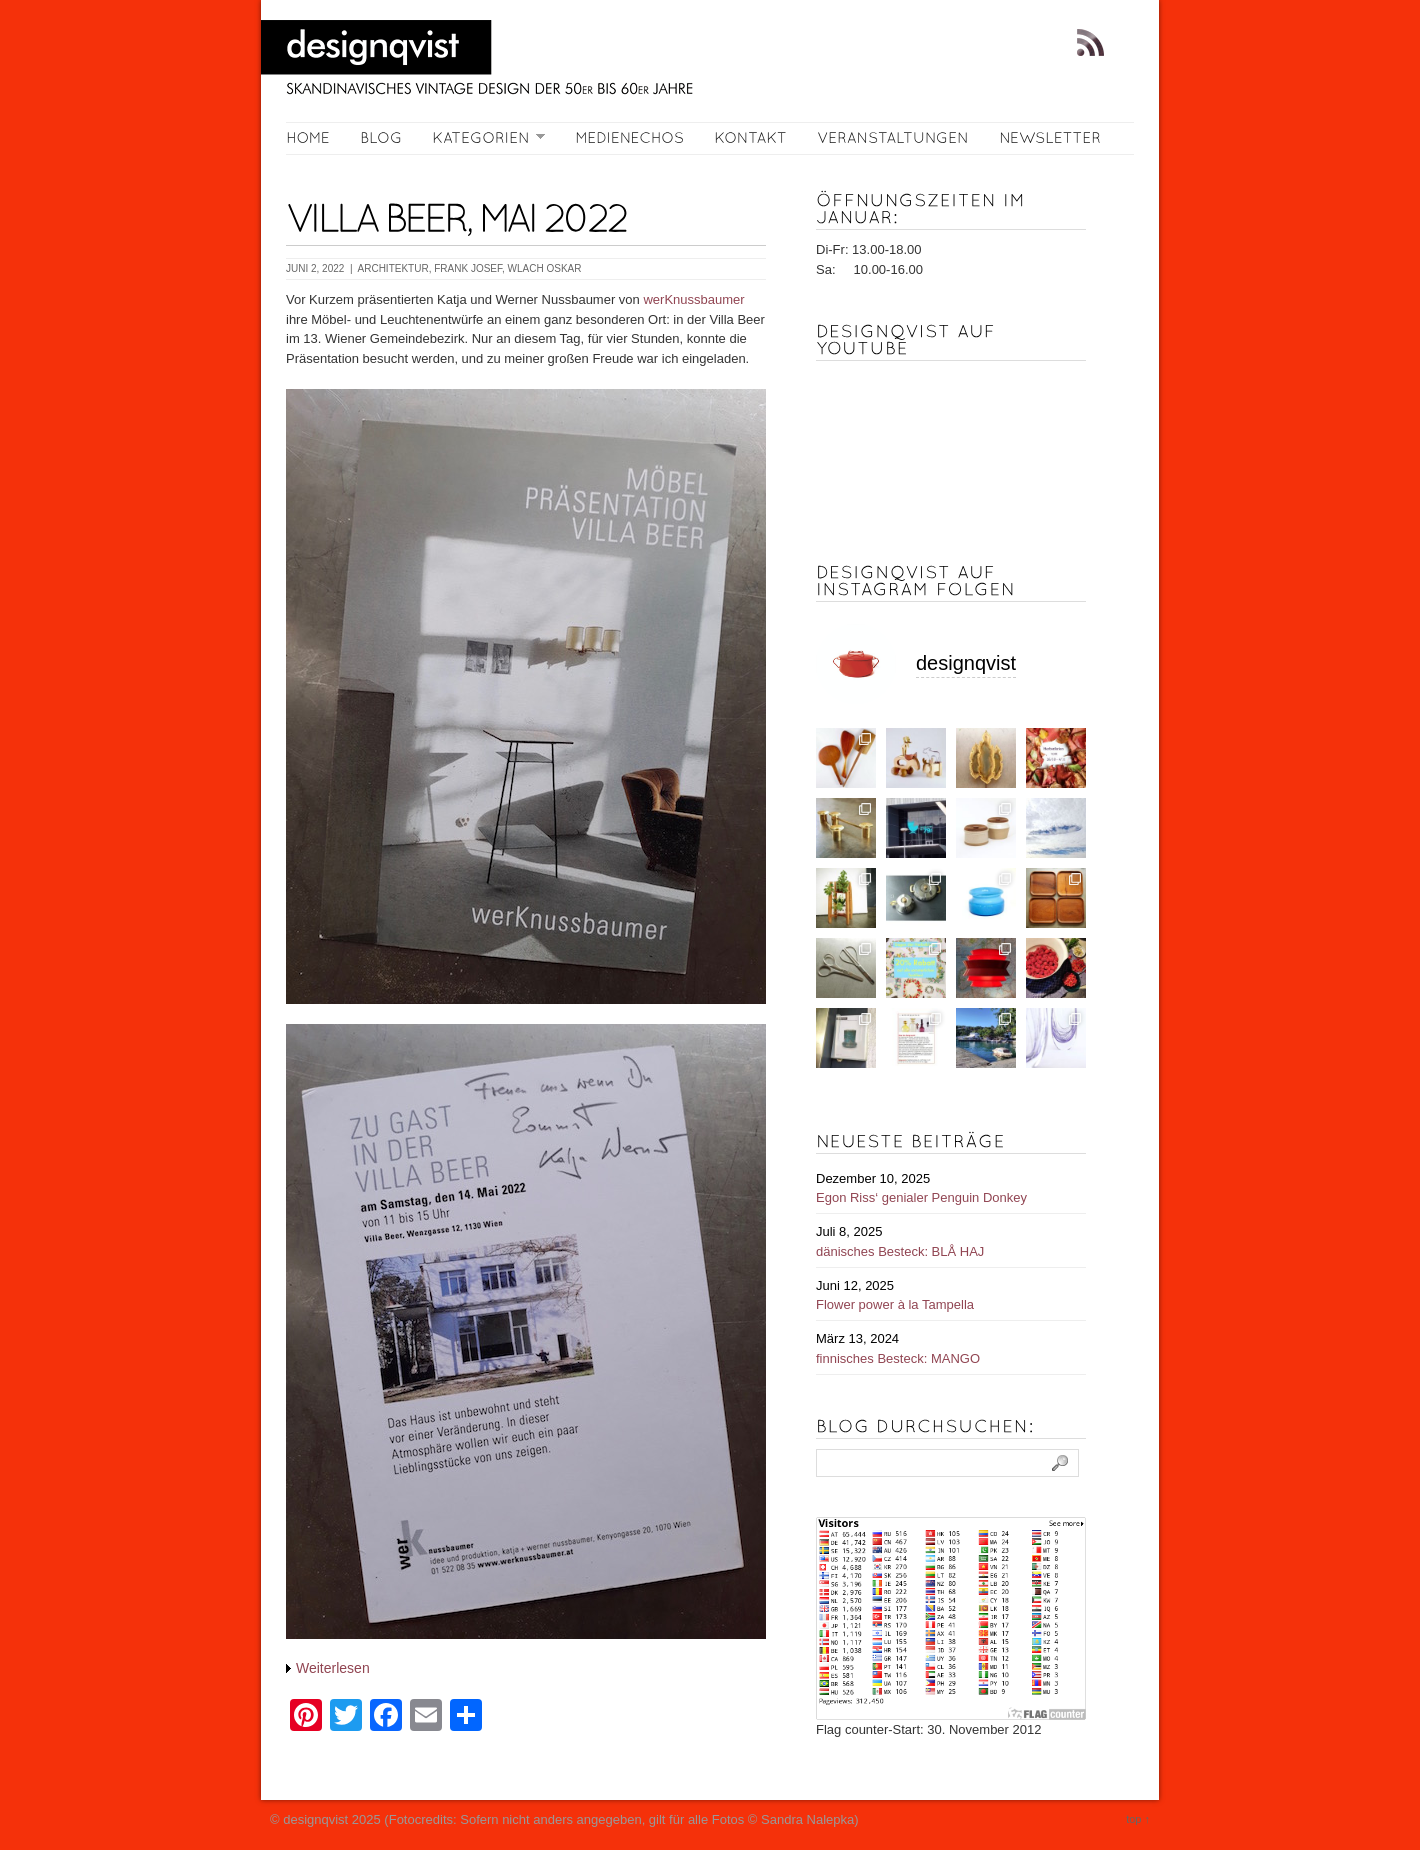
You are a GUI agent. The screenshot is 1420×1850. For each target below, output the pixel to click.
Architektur (393, 268)
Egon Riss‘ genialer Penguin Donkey (921, 1197)
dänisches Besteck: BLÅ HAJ (900, 1251)
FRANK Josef (468, 268)
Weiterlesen (333, 1668)
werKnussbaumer (693, 299)
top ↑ (1138, 1819)
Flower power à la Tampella (895, 1304)
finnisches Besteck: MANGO (898, 1358)
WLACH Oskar (545, 268)
